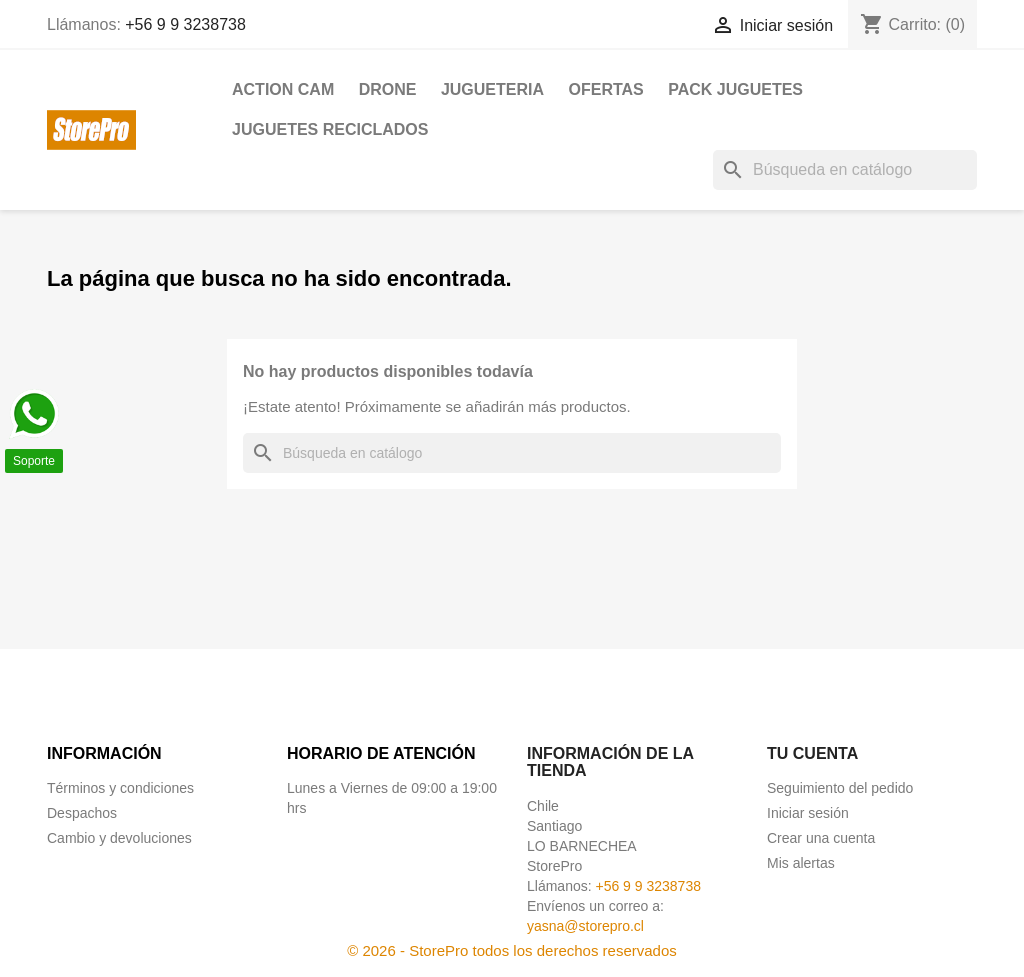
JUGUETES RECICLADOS (330, 129)
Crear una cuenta (821, 838)
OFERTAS (605, 89)
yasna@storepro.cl (585, 926)
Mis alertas (801, 863)
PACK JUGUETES (735, 89)
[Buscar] (845, 170)
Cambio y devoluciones (119, 838)
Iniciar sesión (808, 813)
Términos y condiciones (120, 788)
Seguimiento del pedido (840, 788)
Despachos (82, 813)
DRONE (388, 89)
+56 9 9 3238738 (185, 24)
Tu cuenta (812, 753)
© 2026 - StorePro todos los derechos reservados (512, 950)
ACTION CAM (283, 89)
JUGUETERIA (492, 89)
